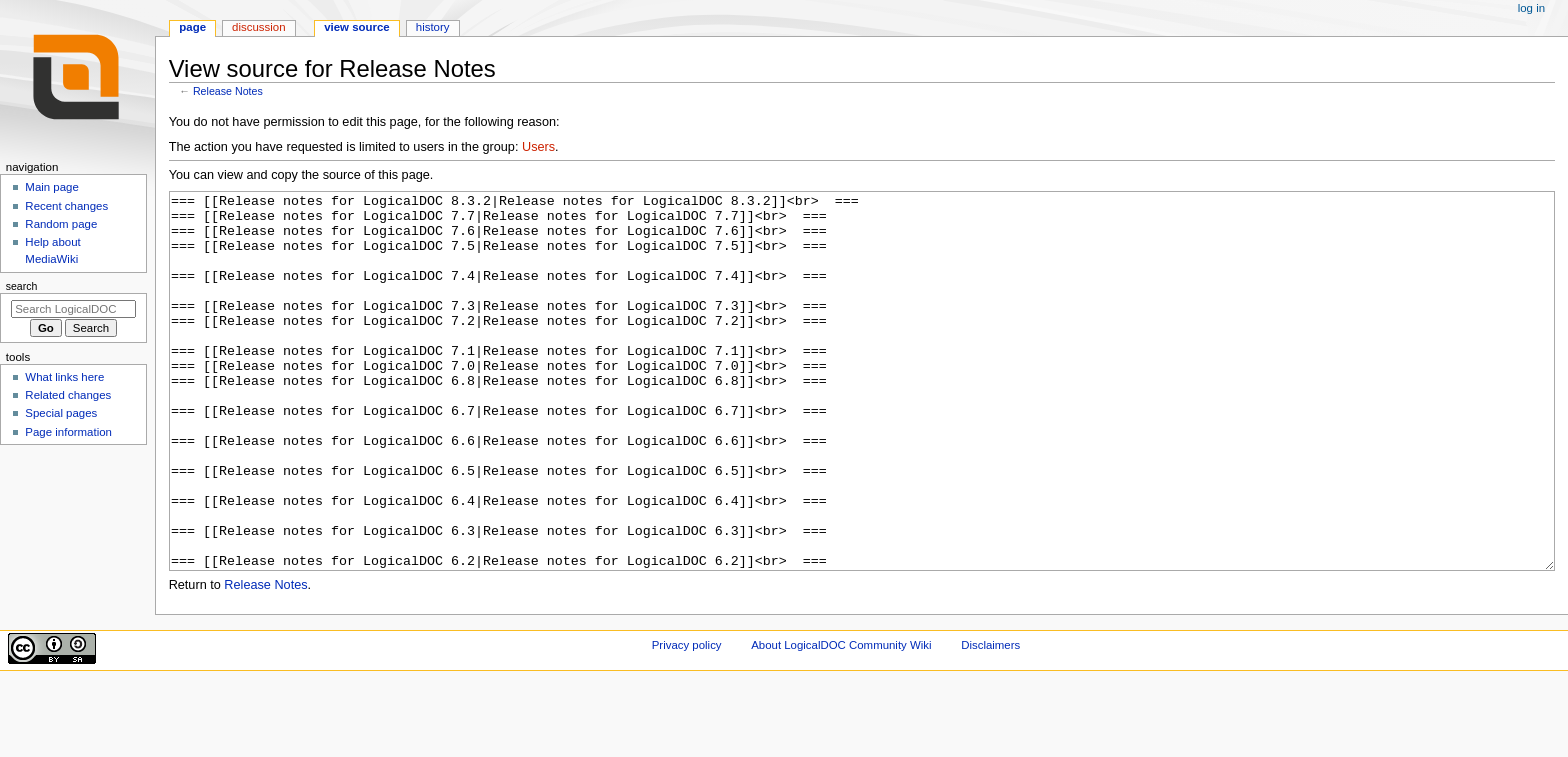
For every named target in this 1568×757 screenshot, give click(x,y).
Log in (1531, 8)
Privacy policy (687, 720)
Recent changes (66, 206)
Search (22, 286)
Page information (68, 432)
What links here (64, 377)
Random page (61, 224)
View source (357, 27)
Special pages (61, 413)
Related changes (68, 395)
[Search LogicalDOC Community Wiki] (73, 309)
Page (192, 27)
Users (538, 147)
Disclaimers (990, 720)
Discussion (258, 27)
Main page (52, 187)
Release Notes (228, 91)
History (433, 27)
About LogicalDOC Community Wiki (841, 720)
